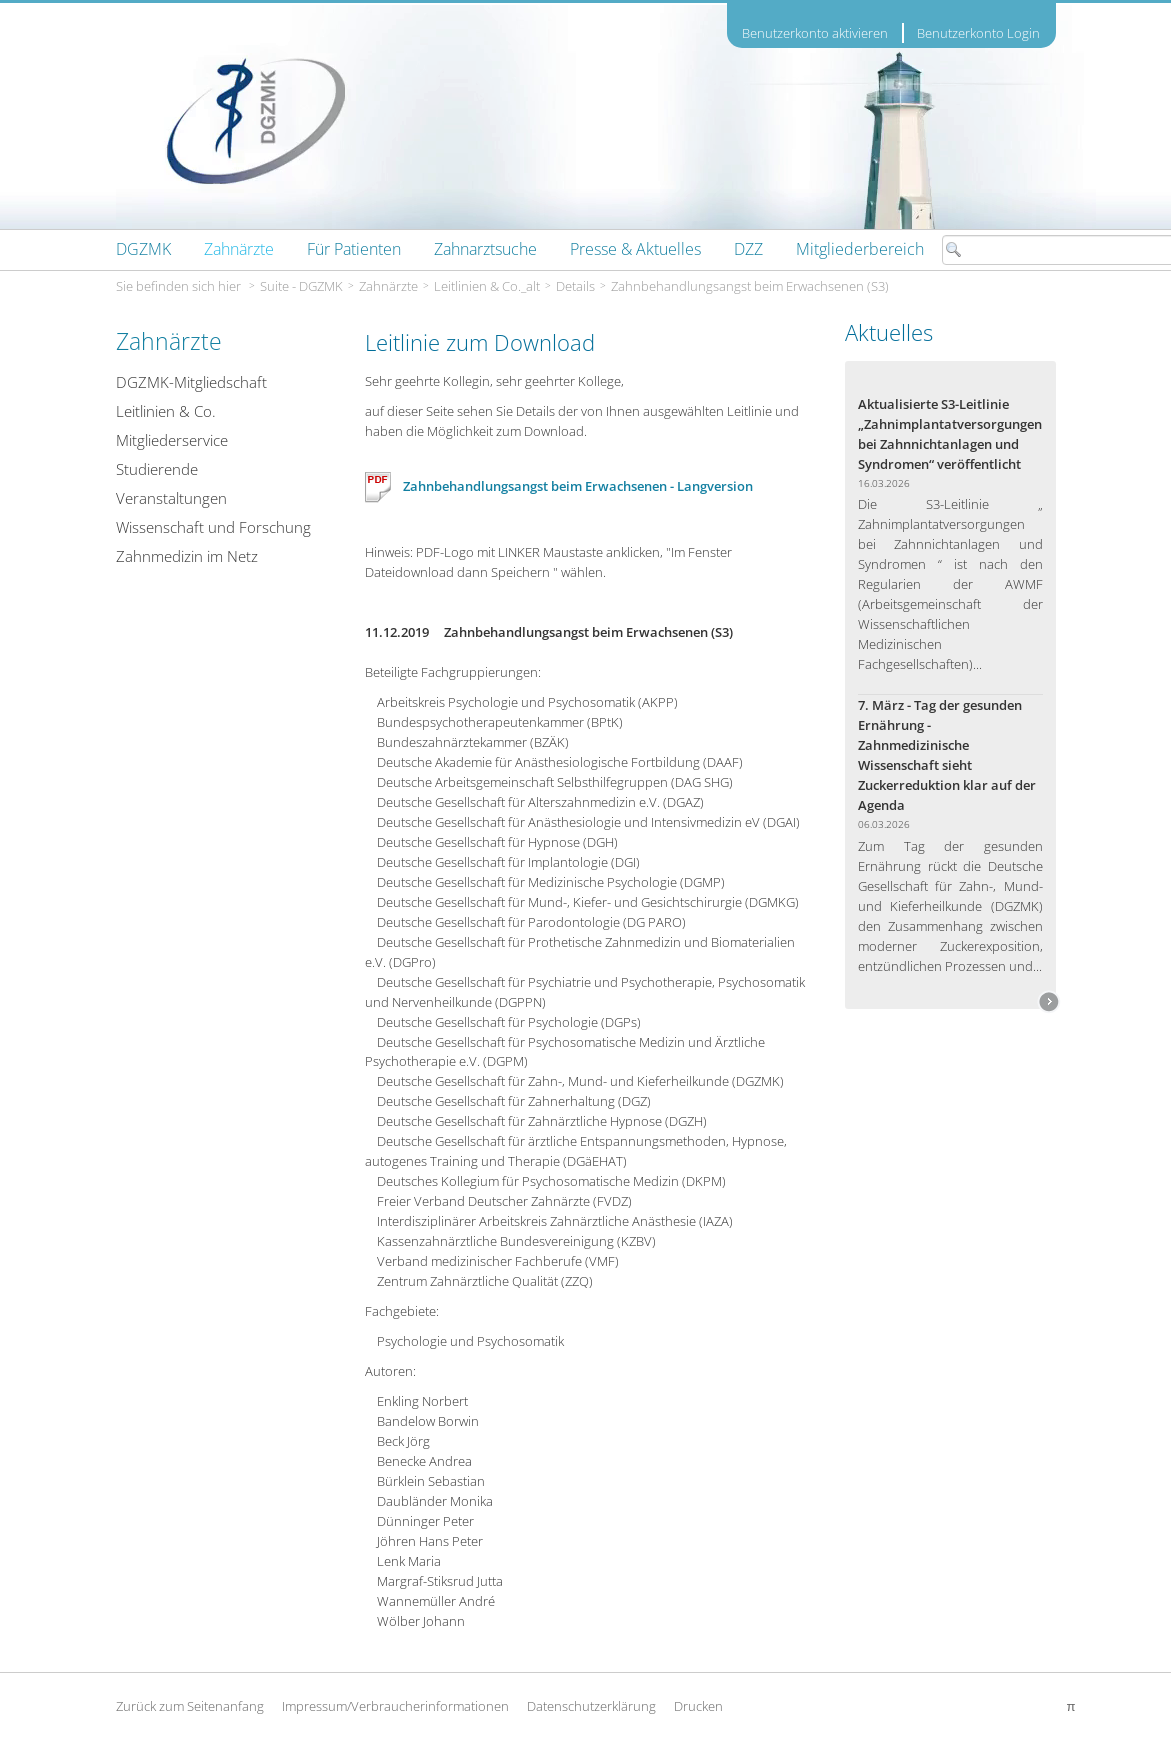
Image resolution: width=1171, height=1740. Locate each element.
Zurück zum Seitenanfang (190, 1706)
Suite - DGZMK (301, 286)
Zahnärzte (388, 286)
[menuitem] (143, 249)
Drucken (698, 1706)
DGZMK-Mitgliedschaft (191, 382)
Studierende (157, 469)
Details (575, 286)
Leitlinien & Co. (166, 411)
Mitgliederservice (172, 440)
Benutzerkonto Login (978, 33)
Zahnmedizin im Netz (187, 556)
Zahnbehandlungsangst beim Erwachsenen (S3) (750, 286)
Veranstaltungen (171, 498)
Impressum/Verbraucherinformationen (395, 1706)
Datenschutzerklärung (591, 1706)
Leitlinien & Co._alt (487, 286)
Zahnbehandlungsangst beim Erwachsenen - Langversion (559, 486)
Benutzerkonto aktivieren (815, 33)
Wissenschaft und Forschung (213, 527)
